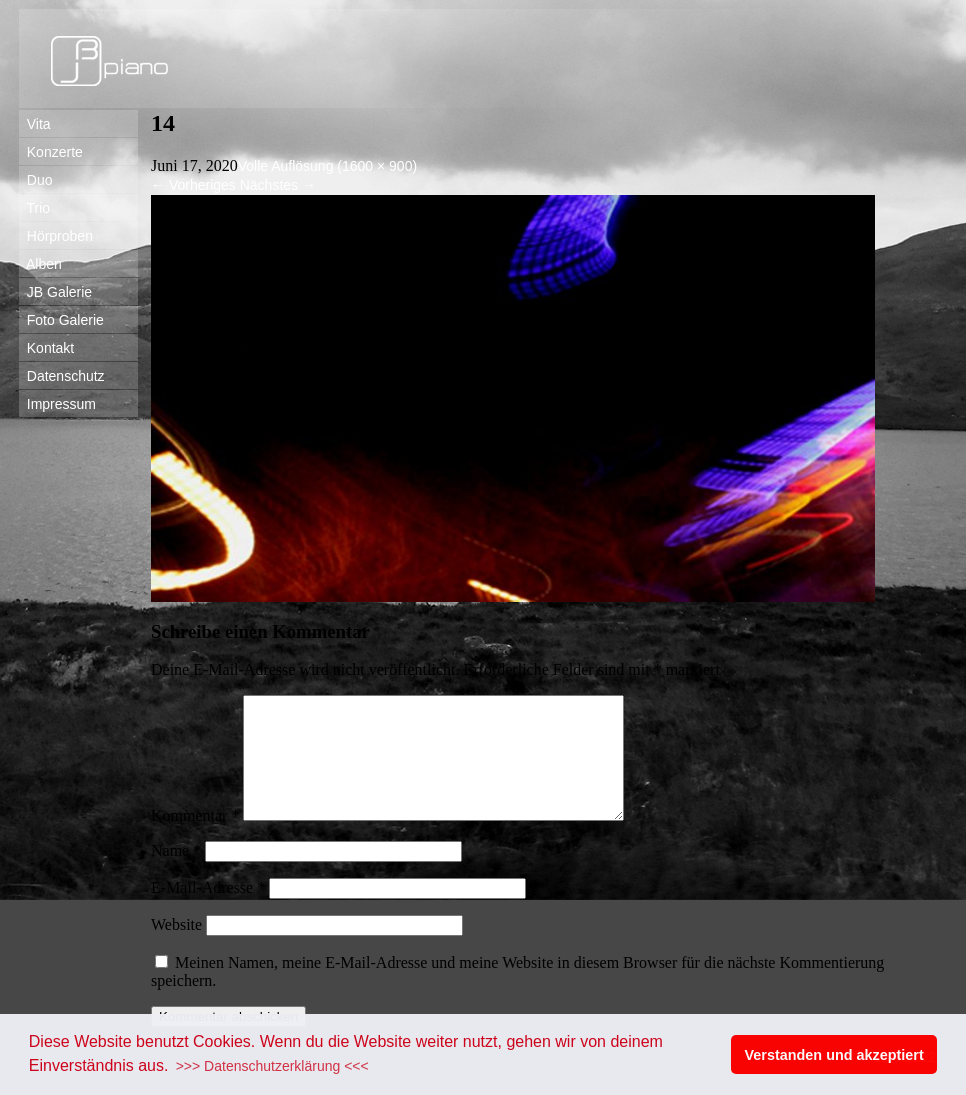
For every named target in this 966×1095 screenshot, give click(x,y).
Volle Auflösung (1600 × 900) (327, 166)
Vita (35, 124)
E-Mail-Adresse (208, 911)
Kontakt (46, 348)
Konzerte (51, 152)
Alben (40, 264)
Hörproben (56, 236)
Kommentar (195, 839)
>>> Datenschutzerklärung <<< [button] (272, 1066)
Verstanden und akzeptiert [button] (834, 1055)
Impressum (57, 404)
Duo (35, 180)
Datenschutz (62, 376)
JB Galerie (55, 292)
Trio (34, 208)
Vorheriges (193, 185)
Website (176, 948)
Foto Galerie (61, 320)
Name (176, 874)
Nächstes (278, 185)
